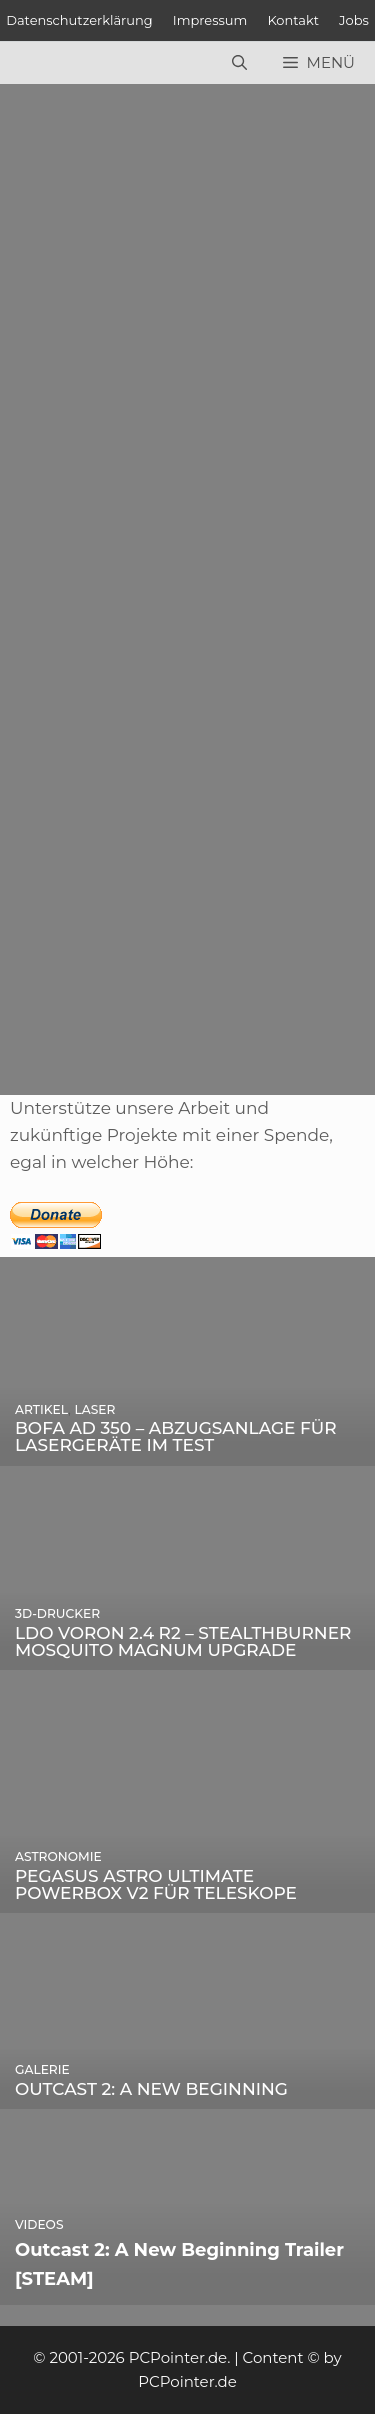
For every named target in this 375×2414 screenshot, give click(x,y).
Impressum (210, 20)
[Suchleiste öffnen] (239, 63)
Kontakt (293, 20)
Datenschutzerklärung (79, 20)
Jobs (354, 20)
